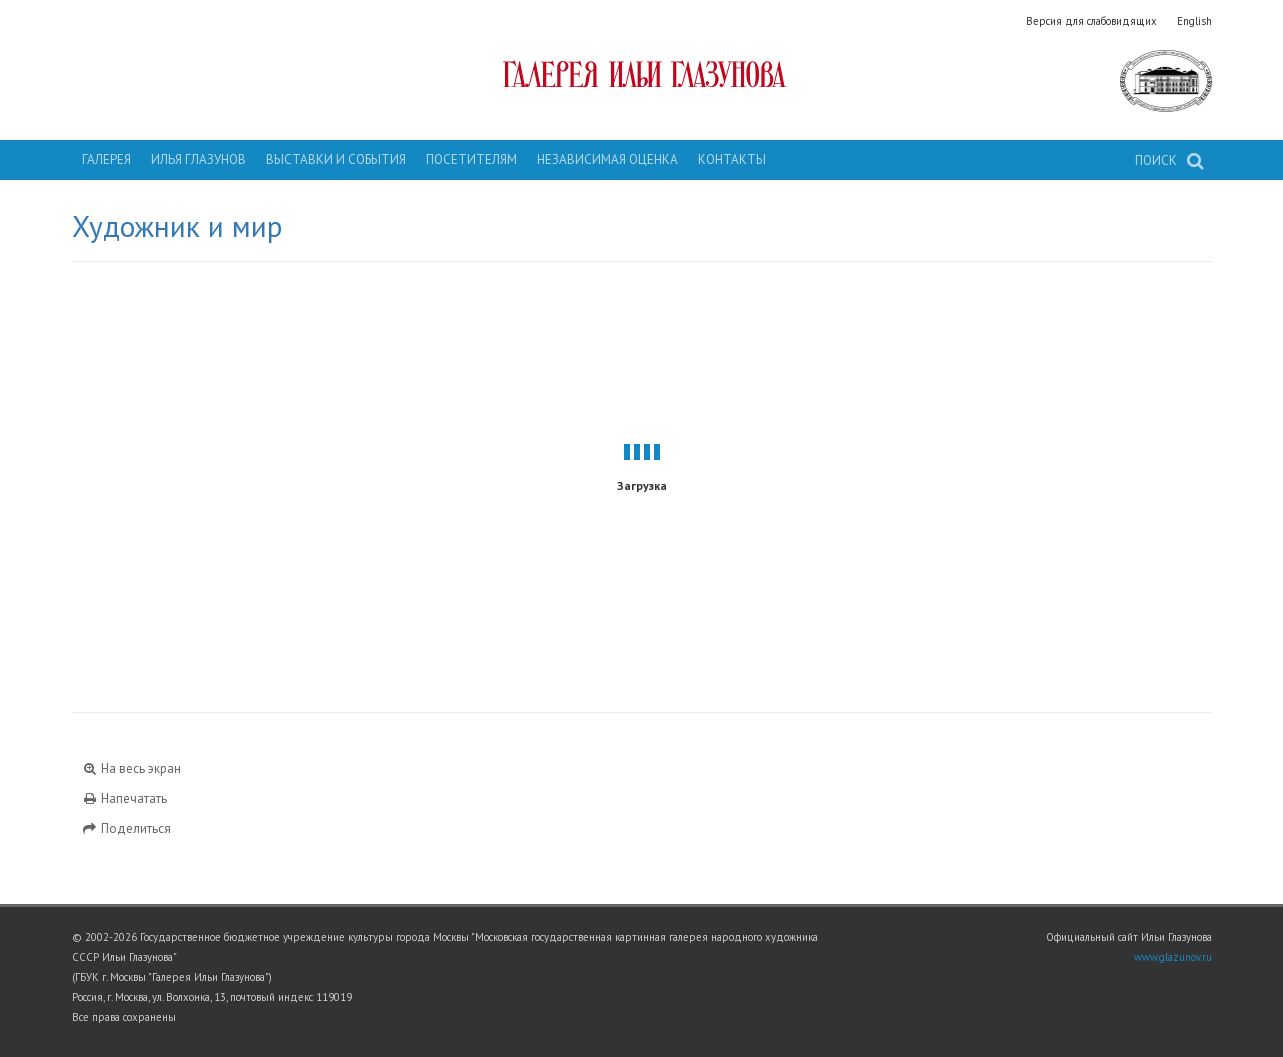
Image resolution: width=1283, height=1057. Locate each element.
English (1194, 21)
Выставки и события (336, 159)
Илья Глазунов (198, 159)
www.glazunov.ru (1173, 957)
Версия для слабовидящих (1091, 21)
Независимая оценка (607, 159)
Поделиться (127, 828)
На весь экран (132, 768)
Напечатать (125, 798)
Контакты (732, 159)
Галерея (106, 159)
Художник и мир (177, 226)
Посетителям (471, 159)
